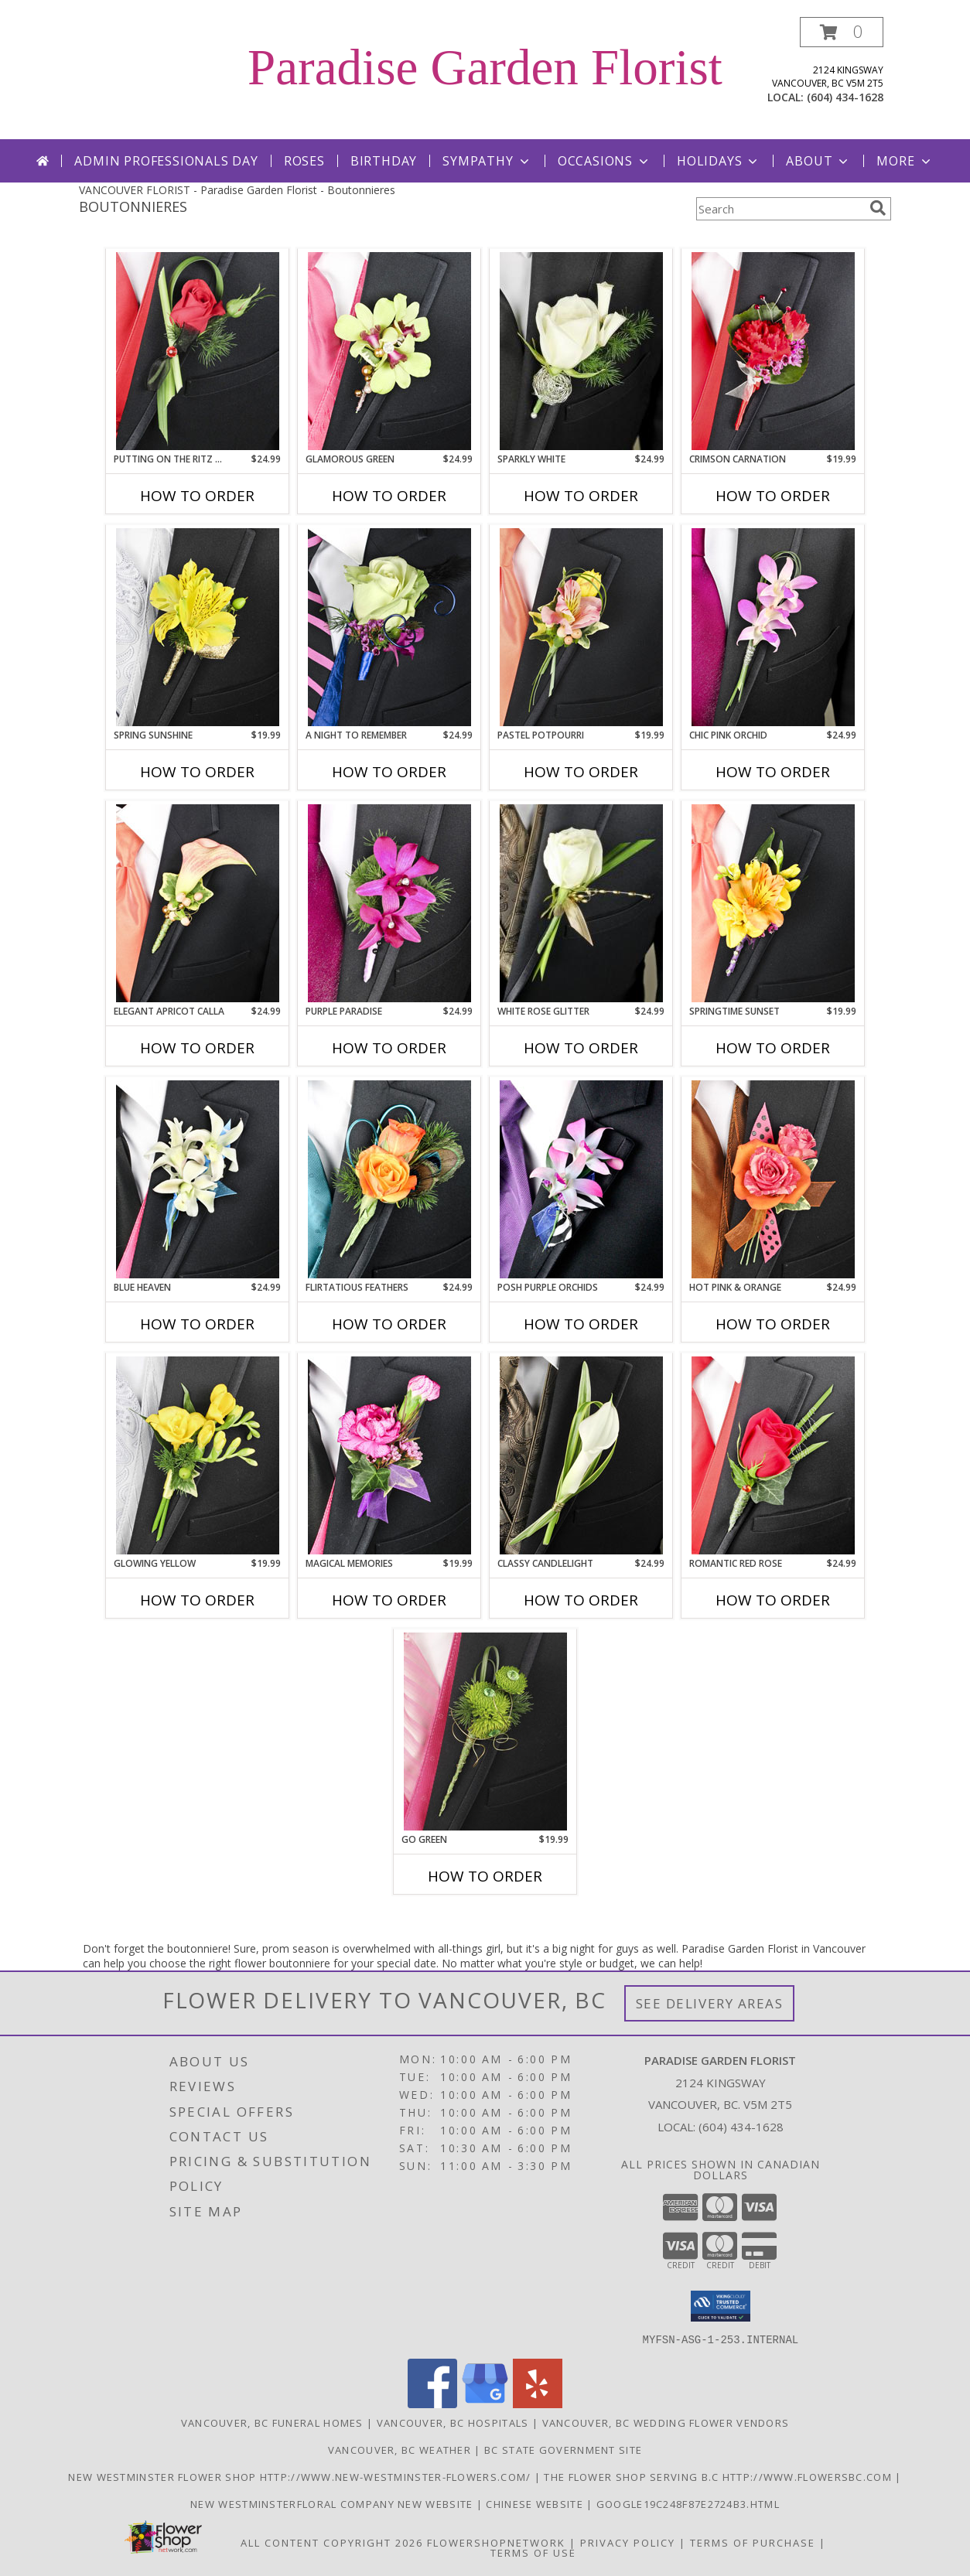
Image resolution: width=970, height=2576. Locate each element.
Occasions (604, 160)
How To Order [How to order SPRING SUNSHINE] (197, 772)
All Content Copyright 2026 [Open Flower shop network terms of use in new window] (332, 2542)
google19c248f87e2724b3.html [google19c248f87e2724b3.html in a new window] (688, 2503)
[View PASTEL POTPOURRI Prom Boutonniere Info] (581, 627)
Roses (304, 160)
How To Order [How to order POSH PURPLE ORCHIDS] (581, 1324)
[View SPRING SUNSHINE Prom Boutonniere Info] (197, 627)
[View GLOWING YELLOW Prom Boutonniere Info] (197, 1455)
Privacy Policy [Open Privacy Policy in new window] (627, 2542)
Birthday (383, 160)
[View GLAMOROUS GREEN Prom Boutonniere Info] (389, 351)
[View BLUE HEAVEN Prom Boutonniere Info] (197, 1179)
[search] (878, 208)
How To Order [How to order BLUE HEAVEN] (197, 1324)
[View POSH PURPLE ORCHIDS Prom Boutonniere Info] (581, 1179)
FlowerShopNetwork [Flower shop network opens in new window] (496, 2542)
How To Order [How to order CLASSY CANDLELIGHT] (581, 1600)
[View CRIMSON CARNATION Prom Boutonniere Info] (773, 351)
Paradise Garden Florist (485, 67)
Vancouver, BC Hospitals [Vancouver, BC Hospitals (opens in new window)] (453, 2422)
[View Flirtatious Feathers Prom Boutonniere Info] (389, 1179)
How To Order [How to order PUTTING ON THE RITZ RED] (197, 496)
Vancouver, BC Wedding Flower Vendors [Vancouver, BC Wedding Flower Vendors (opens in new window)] (666, 2422)
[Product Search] (779, 209)
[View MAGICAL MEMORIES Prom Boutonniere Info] (389, 1455)
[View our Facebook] (432, 2403)
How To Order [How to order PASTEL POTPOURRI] (581, 772)
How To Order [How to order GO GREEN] (485, 1876)
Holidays (718, 160)
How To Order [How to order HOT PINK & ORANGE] (773, 1324)
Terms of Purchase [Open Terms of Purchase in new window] (752, 2542)
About (818, 160)
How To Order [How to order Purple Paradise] (389, 1048)
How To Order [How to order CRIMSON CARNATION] (773, 496)
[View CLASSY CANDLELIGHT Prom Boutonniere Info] (581, 1455)
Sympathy (486, 160)
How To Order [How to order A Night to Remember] (389, 772)
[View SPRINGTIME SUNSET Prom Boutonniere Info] (773, 903)
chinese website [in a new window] (536, 2503)
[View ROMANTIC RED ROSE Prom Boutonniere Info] (773, 1455)
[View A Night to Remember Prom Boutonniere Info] (389, 627)
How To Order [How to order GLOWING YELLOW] (197, 1600)
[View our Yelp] (537, 2403)
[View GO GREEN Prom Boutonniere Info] (485, 1731)
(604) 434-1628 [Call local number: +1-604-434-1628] (845, 97)
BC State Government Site (563, 2449)
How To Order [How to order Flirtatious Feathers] (389, 1324)
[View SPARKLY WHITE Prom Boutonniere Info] (581, 351)
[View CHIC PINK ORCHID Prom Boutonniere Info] (773, 627)
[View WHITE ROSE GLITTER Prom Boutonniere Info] (581, 903)
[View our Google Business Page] (485, 2403)
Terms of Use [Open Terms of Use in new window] (533, 2552)
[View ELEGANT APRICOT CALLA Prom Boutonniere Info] (197, 903)
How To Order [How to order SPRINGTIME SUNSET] (773, 1048)
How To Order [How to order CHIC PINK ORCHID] (773, 772)
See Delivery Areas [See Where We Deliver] (710, 2003)
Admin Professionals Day (166, 160)
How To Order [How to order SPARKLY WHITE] (581, 496)
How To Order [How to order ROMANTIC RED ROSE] (773, 1600)
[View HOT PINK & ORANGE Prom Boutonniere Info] (773, 1179)
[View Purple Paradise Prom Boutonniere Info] (389, 903)
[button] (841, 32)
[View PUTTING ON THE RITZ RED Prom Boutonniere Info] (197, 351)
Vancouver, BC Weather (399, 2449)
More (904, 160)
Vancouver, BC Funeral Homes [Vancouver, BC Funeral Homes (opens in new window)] (272, 2422)
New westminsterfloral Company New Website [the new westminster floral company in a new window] (333, 2503)
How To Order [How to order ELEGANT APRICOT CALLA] (197, 1048)
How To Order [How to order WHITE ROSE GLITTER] (581, 1048)
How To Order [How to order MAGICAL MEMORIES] (389, 1600)
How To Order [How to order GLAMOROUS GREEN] (389, 496)
